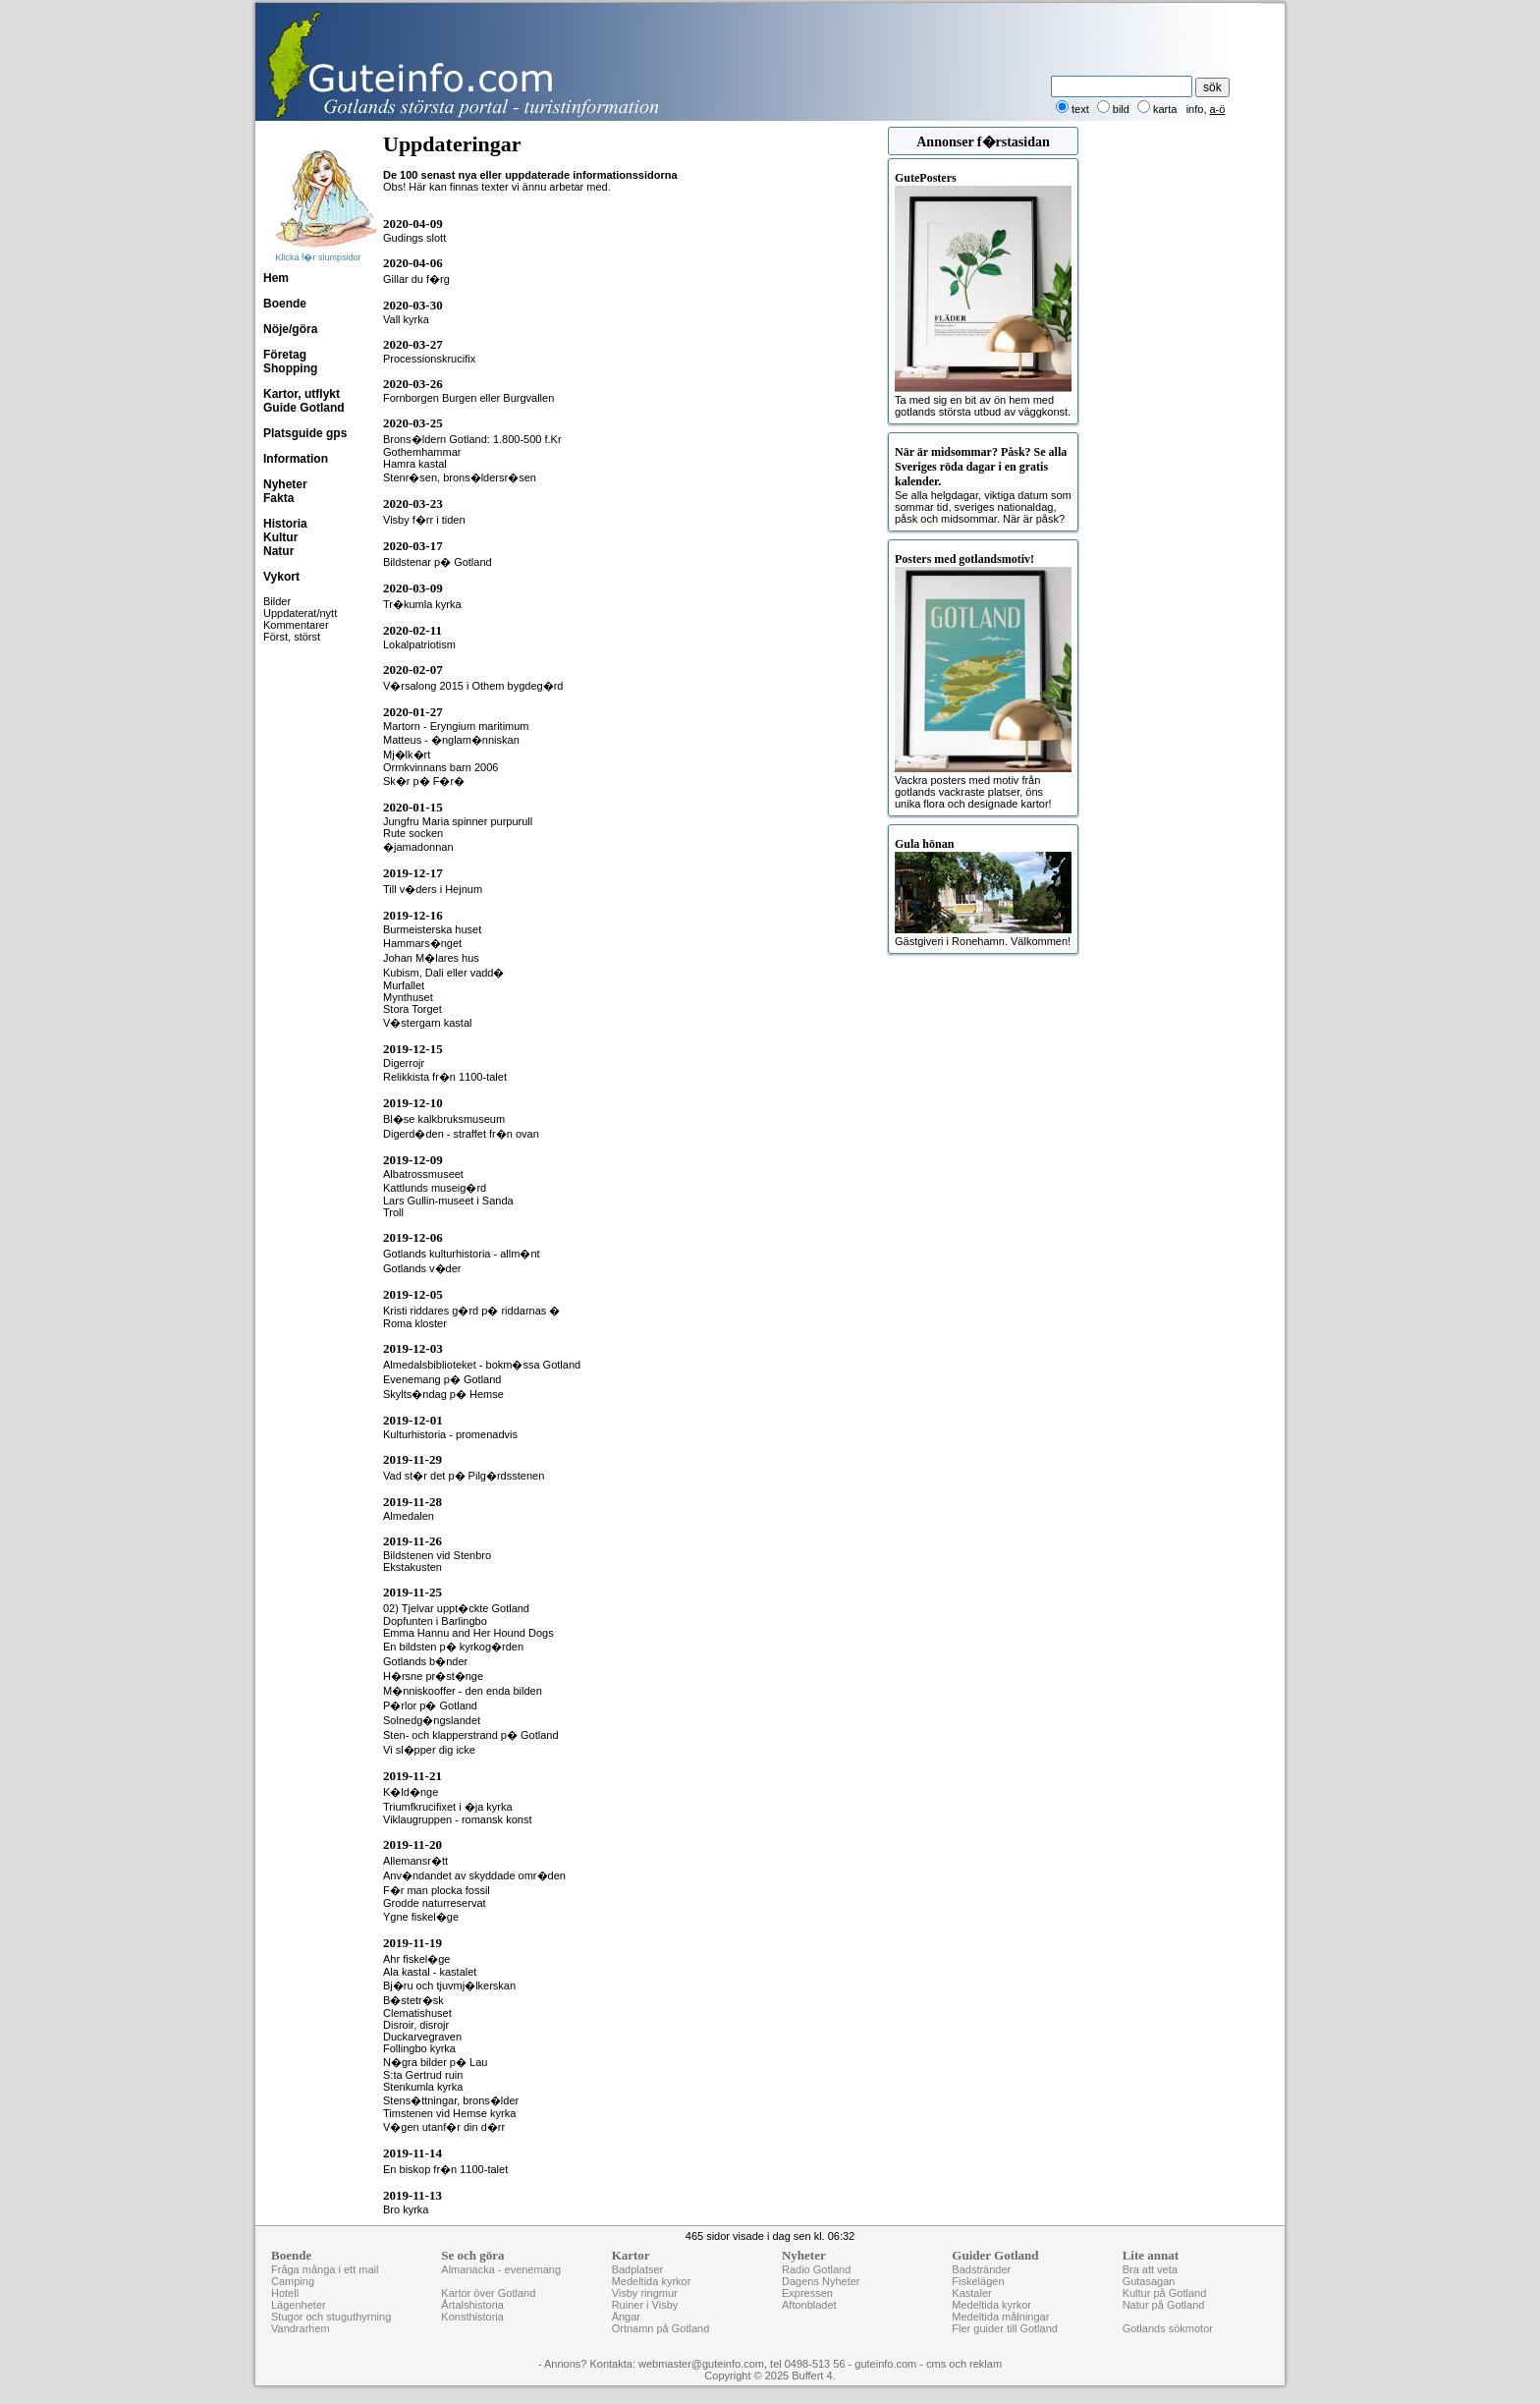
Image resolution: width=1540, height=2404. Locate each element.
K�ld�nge (410, 1792)
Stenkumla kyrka (423, 2087)
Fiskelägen (978, 2281)
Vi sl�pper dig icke (429, 1750)
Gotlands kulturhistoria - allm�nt (461, 1253)
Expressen (807, 2293)
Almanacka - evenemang (501, 2269)
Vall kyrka (406, 319)
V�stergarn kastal (427, 1023)
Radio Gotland (816, 2269)
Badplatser (638, 2269)
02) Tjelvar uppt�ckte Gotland (456, 1608)
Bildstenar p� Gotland (437, 562)
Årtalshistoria (472, 2305)
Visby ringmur (645, 2293)
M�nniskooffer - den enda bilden (462, 1691)
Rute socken (413, 833)
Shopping (290, 368)
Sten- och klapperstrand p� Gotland (471, 1735)
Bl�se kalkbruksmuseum (444, 1119)
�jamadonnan (418, 847)
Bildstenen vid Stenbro (437, 1555)
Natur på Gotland (1164, 2305)
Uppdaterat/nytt (300, 613)
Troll (393, 1212)
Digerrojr (403, 1063)
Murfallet (403, 985)
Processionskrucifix (429, 358)
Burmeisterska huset (432, 929)
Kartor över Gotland (488, 2293)
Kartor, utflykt (301, 394)
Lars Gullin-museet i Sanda (448, 1200)
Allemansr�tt (415, 1861)
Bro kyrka (405, 2209)
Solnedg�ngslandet (431, 1720)
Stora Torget (412, 1009)
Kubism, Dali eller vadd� (444, 972)
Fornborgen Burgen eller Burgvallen (468, 398)
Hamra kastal (415, 464)
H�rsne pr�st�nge (433, 1676)
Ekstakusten (412, 1567)
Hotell (285, 2293)
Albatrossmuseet (423, 1174)
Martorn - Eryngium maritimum (456, 726)
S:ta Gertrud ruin (423, 2075)
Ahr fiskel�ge (416, 1959)
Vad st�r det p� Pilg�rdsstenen (463, 1476)
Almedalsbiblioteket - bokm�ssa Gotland (481, 1364)
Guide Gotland (304, 408)
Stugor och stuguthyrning (331, 2316)
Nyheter (285, 484)
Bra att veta (1150, 2269)
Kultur (280, 537)
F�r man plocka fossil (436, 1890)
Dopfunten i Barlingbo (435, 1621)
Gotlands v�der (422, 1268)
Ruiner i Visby (645, 2305)
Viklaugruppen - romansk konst (457, 1819)
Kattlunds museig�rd (434, 1188)
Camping (292, 2281)
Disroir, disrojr (416, 2025)
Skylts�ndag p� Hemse (443, 1394)
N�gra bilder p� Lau (435, 2062)
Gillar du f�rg (416, 279)
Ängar (626, 2316)
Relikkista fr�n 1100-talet (445, 1077)
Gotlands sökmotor (1168, 2328)
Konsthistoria (472, 2316)
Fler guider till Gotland (1005, 2328)
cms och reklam (964, 2364)
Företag (284, 355)
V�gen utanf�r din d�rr (444, 2127)
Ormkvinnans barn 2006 (440, 767)
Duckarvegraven (422, 2036)
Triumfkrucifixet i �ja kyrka (448, 1807)
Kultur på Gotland (1165, 2293)
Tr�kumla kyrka (422, 604)
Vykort (281, 577)
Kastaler (971, 2293)
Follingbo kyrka (419, 2048)
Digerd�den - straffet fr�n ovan (461, 1134)
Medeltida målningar (1000, 2316)
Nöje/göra (290, 329)
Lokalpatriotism (419, 644)
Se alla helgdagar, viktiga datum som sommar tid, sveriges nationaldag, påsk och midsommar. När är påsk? (983, 485)
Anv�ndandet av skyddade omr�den (474, 1875)
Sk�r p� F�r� (424, 781)
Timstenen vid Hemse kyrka (449, 2113)
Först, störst (291, 637)
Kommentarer (296, 625)
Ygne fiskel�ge (421, 1917)
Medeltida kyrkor (651, 2281)
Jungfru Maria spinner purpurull (457, 821)
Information (295, 459)
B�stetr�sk (413, 2000)
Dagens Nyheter (821, 2281)
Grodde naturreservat (434, 1903)
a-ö (1218, 109)
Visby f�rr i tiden (424, 520)
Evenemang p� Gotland (442, 1379)
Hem (276, 278)
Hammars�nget (422, 943)
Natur (278, 551)
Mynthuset (408, 997)
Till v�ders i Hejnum (432, 889)
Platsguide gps (305, 433)
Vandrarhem (300, 2328)
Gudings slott (414, 238)
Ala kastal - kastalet (429, 1972)
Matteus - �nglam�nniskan (451, 740)
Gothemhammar (422, 452)
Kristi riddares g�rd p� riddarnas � (471, 1310)
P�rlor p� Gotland (430, 1705)
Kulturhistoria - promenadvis (450, 1434)
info (1195, 109)
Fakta (278, 498)
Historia (285, 524)
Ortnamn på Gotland (661, 2328)
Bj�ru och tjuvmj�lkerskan (449, 1985)
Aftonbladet (809, 2305)
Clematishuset (417, 2013)
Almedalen (408, 1516)
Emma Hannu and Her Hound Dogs (468, 1633)
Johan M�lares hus (431, 958)
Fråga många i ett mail (324, 2269)
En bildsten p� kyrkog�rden (453, 1646)
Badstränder (981, 2269)
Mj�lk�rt (406, 754)
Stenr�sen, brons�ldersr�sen (459, 477)
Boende (284, 303)
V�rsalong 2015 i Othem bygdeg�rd (473, 686)
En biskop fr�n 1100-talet (445, 2169)
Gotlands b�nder (425, 1661)
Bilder (277, 601)
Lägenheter (298, 2305)
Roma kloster (415, 1323)
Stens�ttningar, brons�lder (451, 2100)
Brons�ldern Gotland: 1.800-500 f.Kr (472, 439)
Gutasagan (1149, 2281)
